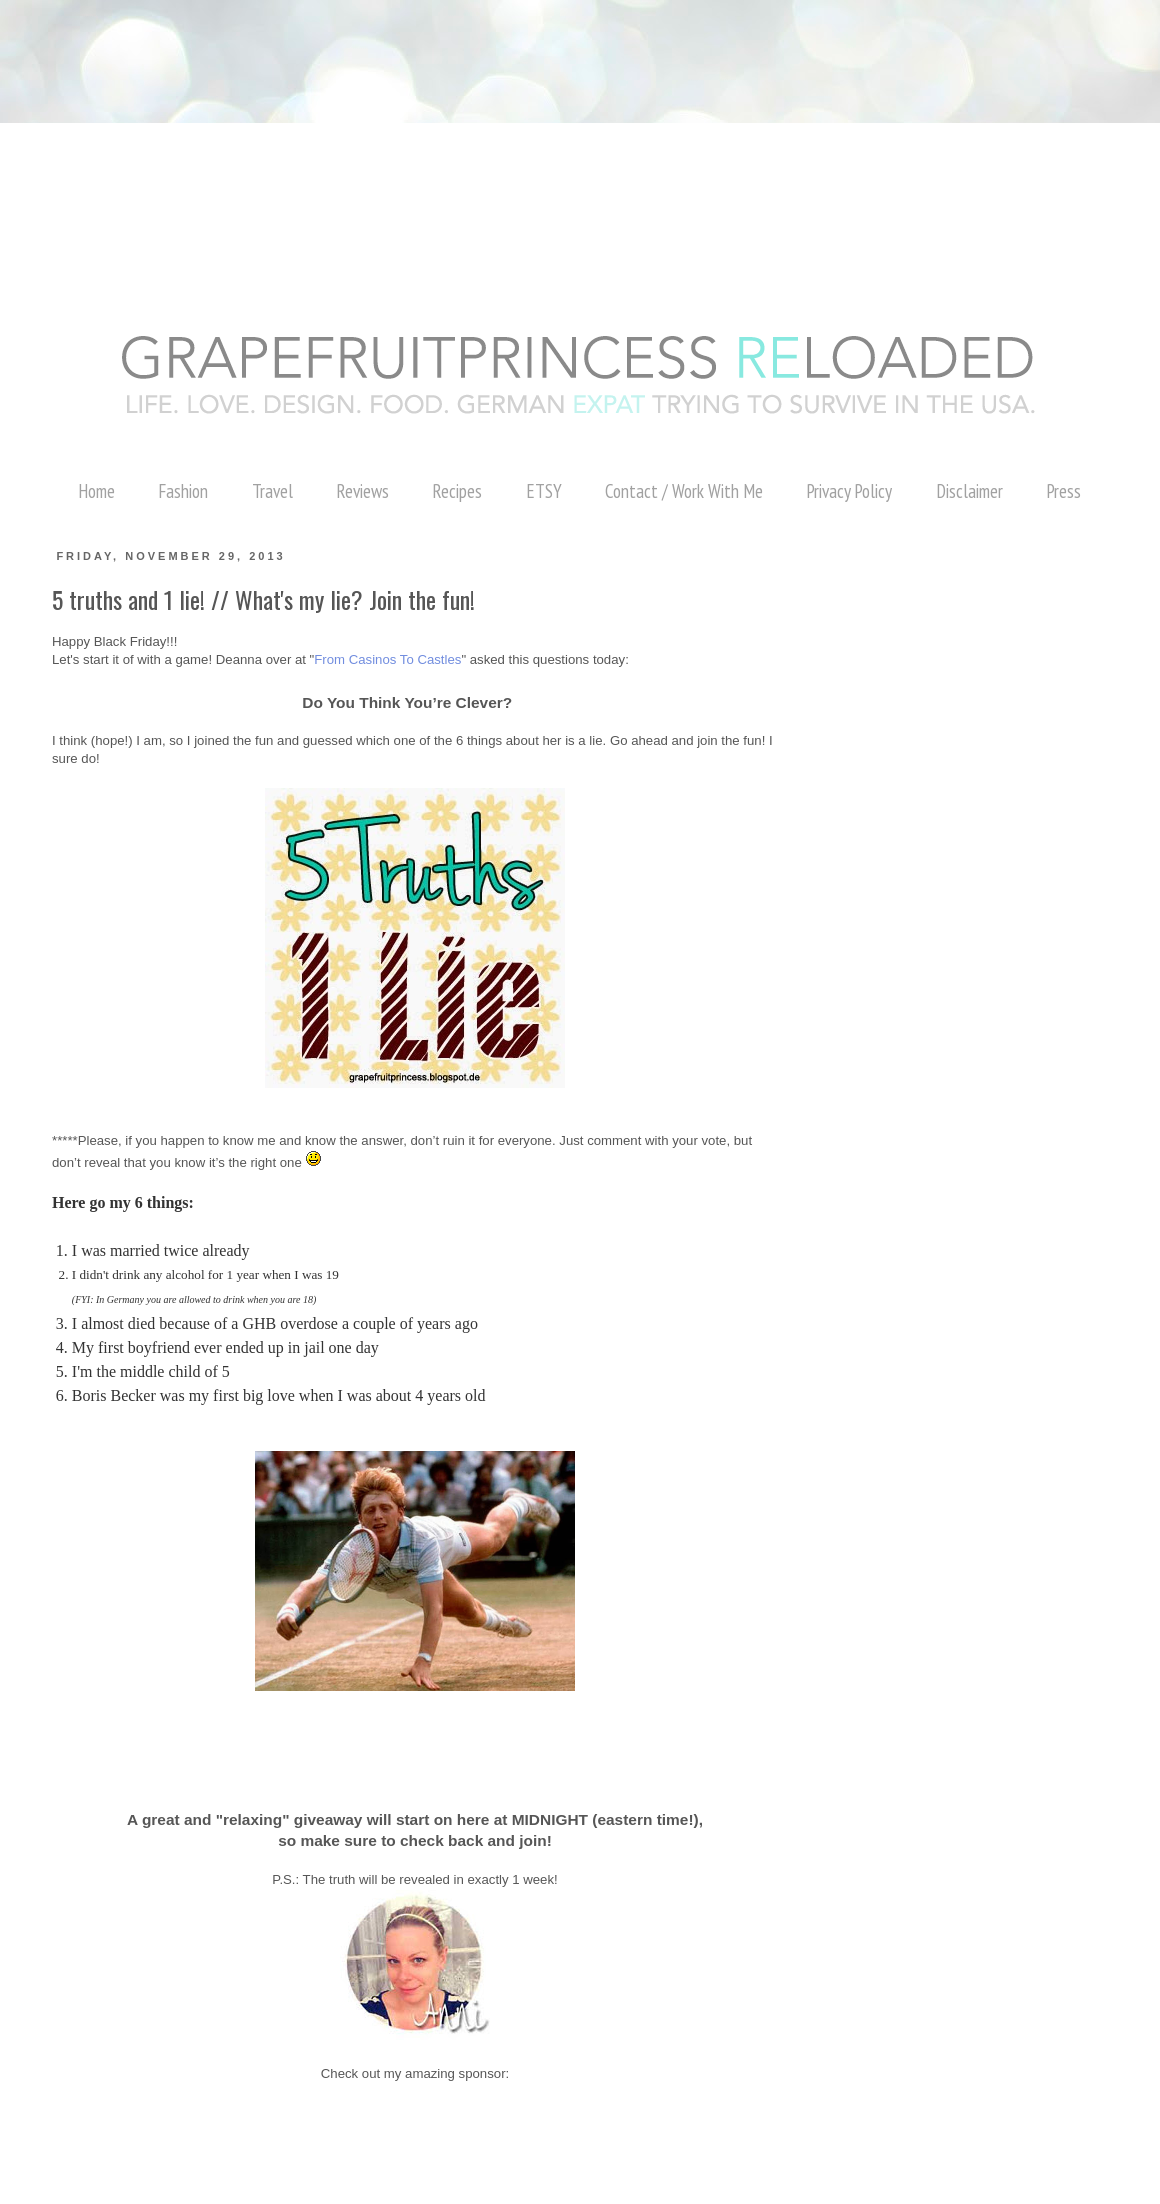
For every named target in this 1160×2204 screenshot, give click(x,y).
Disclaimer (969, 491)
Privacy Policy (849, 491)
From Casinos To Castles (387, 659)
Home (96, 491)
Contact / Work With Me (684, 491)
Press (1063, 491)
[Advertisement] (364, 45)
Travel (272, 491)
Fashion (183, 491)
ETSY (544, 491)
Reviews (362, 491)
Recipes (457, 491)
